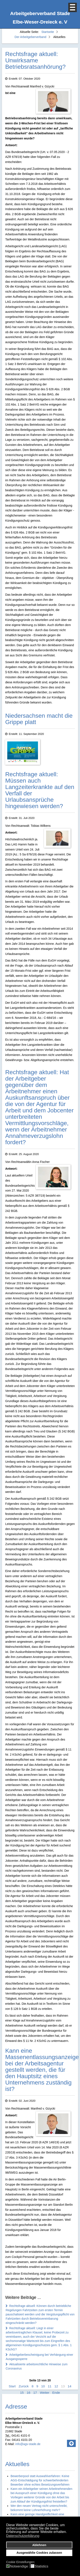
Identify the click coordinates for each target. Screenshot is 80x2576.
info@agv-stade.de (28, 2444)
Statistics (41, 2566)
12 (56, 2386)
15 (22, 2392)
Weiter (44, 2392)
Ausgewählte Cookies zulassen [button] (39, 2552)
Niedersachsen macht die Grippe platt (39, 718)
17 (35, 2392)
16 (28, 2392)
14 (69, 2386)
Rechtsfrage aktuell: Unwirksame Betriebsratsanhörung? (35, 60)
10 (43, 2386)
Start (12, 2386)
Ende (56, 2392)
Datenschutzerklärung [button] (22, 2536)
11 (49, 2386)
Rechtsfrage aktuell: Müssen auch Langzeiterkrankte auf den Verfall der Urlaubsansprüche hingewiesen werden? (39, 790)
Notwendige (19, 2566)
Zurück (24, 2386)
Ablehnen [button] (39, 2545)
